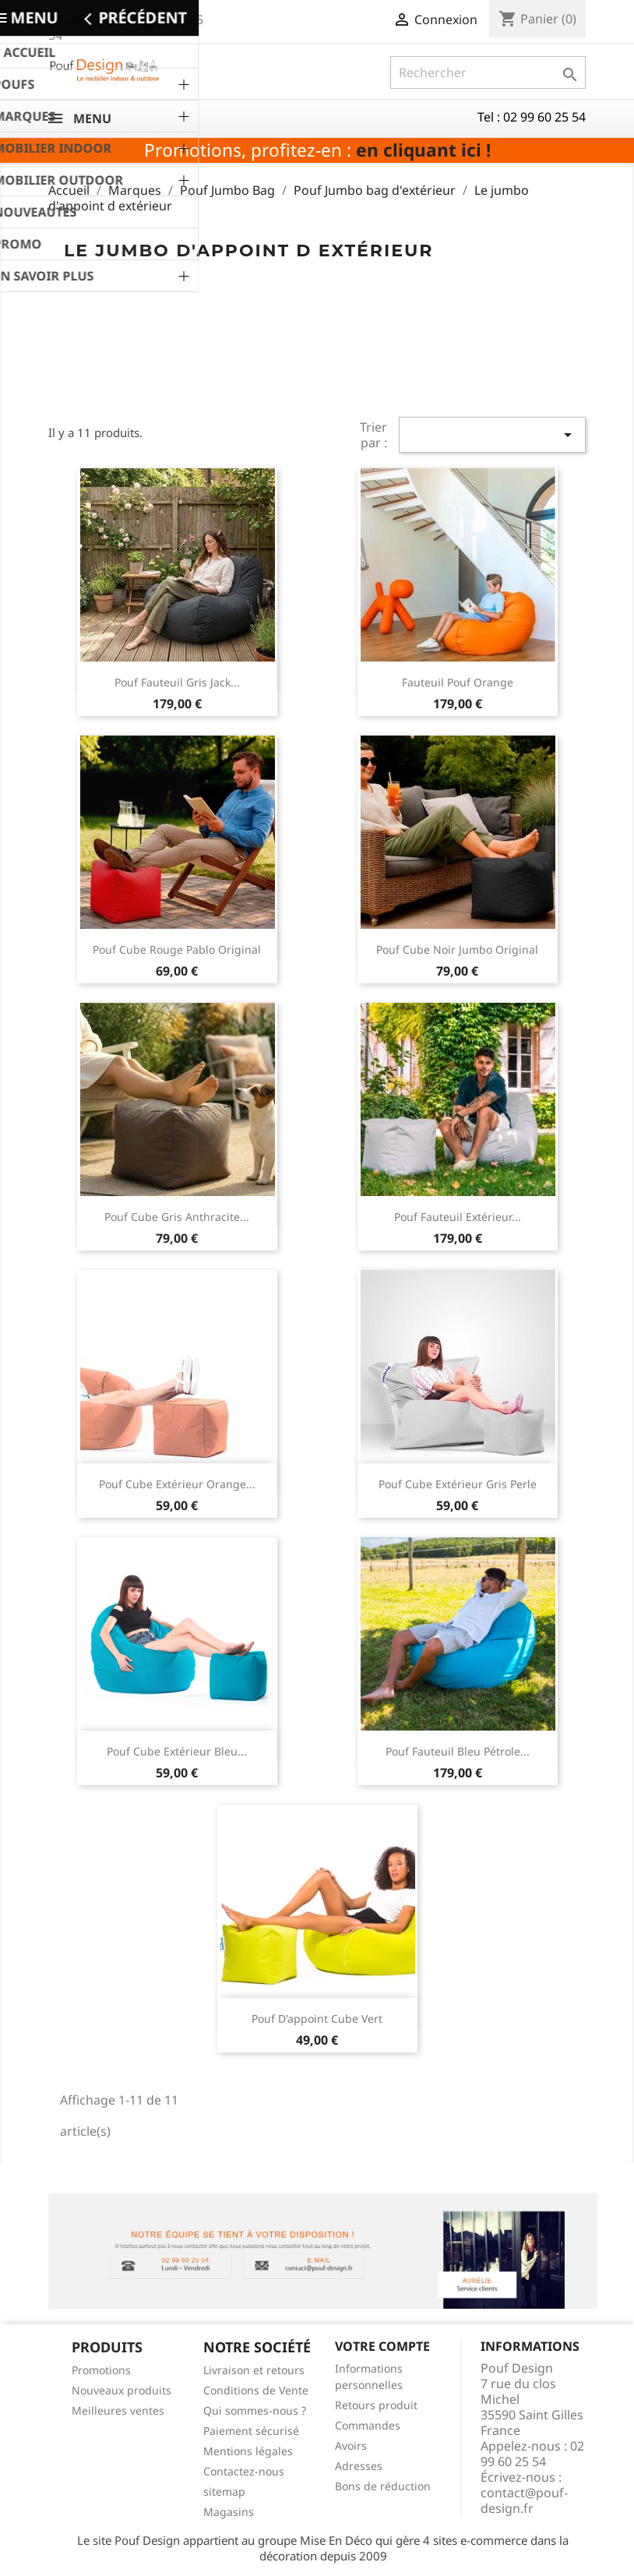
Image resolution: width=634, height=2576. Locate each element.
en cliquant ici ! (423, 150)
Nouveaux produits (121, 2390)
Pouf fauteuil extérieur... (457, 1216)
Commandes (367, 2425)
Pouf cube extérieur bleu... (177, 1751)
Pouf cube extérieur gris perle (458, 1484)
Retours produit (376, 2405)
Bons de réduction (383, 2486)
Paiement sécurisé (251, 2430)
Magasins (228, 2511)
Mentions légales (248, 2451)
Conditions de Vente (255, 2390)
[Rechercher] (488, 72)
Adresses (358, 2465)
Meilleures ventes (118, 2410)
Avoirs (351, 2445)
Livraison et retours (254, 2370)
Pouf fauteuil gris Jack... (177, 682)
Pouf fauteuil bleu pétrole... (458, 1751)
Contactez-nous (243, 2471)
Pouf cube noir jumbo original (457, 949)
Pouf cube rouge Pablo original (177, 949)
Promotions (101, 2370)
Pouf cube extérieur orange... (177, 1484)
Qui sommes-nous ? (254, 2410)
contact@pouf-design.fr (524, 2500)
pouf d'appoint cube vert (317, 2018)
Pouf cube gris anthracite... (176, 1216)
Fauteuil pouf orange (457, 682)
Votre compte (382, 2346)
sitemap (224, 2491)
